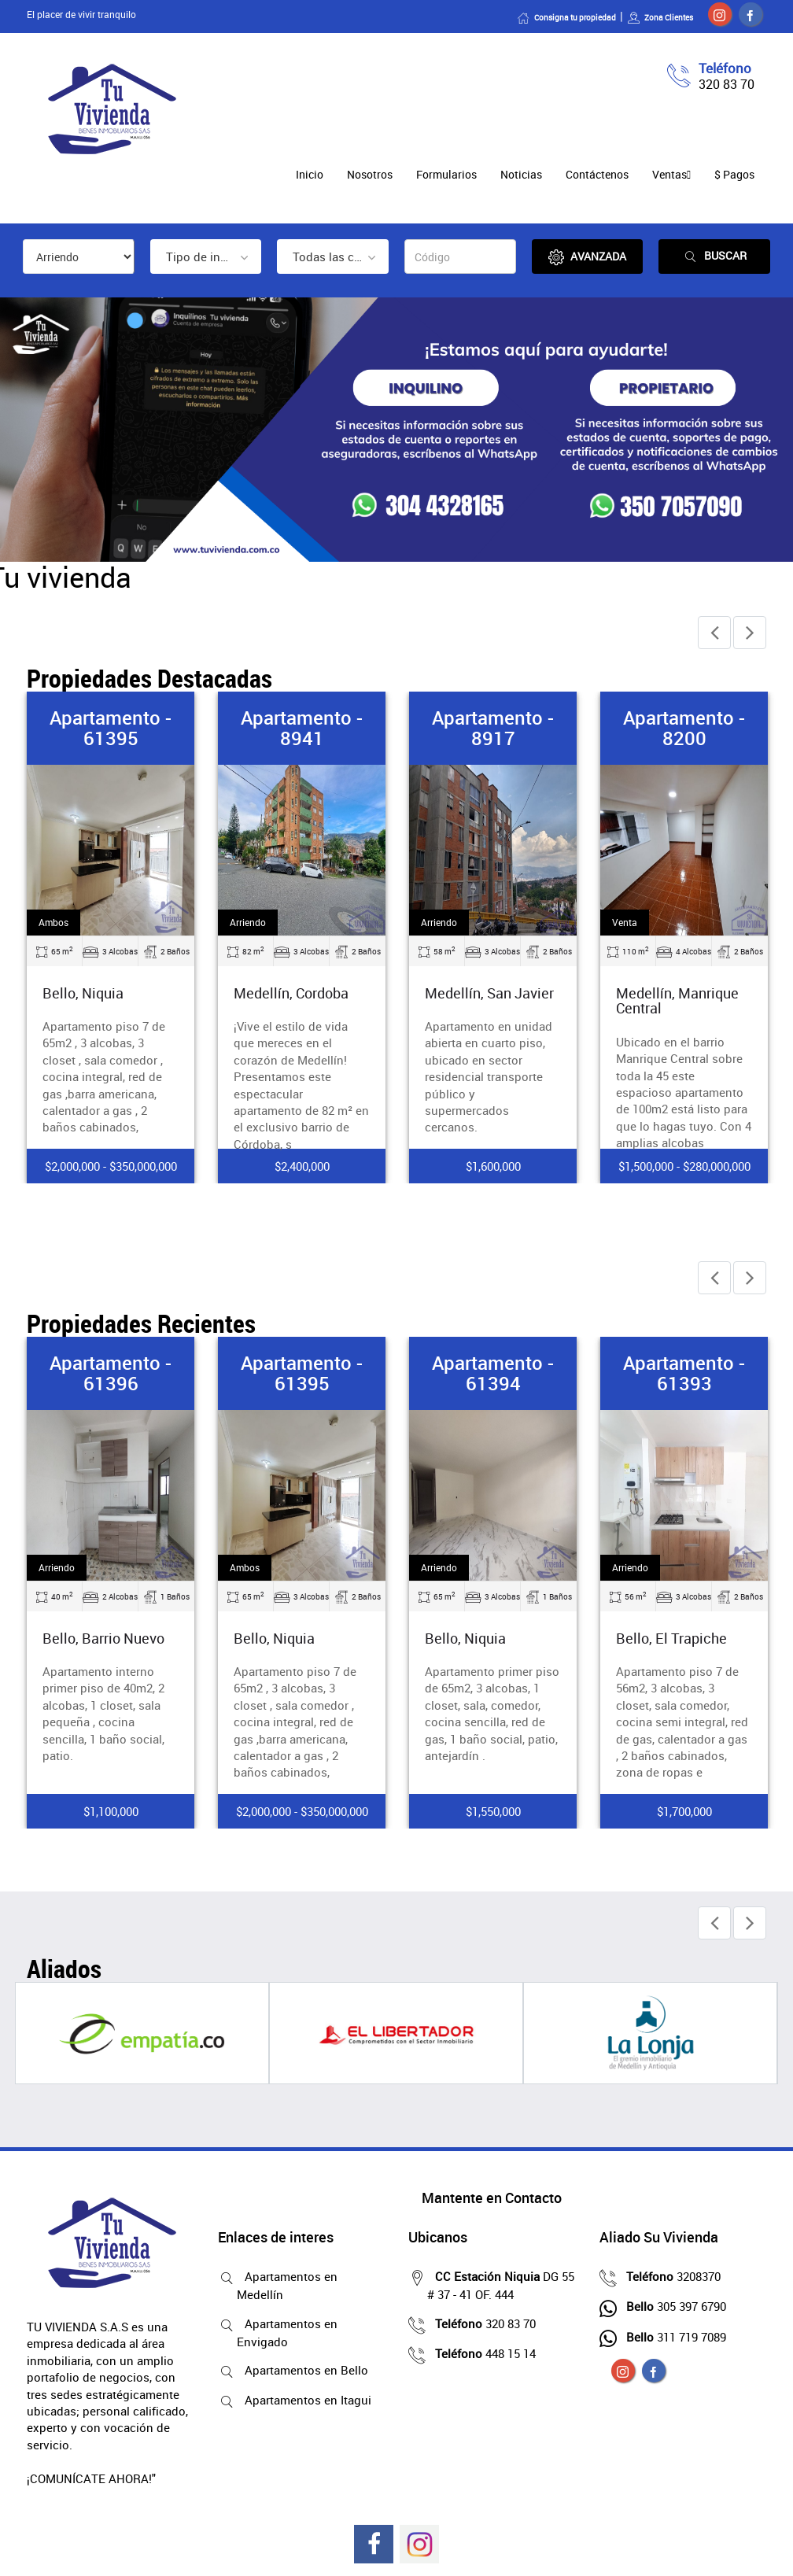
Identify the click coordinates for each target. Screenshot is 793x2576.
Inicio (309, 174)
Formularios (446, 174)
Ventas (669, 174)
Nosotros (370, 174)
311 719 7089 (672, 2337)
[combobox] (206, 256)
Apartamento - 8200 (684, 728)
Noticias (521, 174)
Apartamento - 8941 (302, 728)
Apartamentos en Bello (302, 2370)
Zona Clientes (660, 17)
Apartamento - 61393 (684, 1373)
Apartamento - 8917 (493, 728)
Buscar (714, 256)
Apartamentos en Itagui (304, 2400)
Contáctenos (597, 174)
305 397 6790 (672, 2306)
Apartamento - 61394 (493, 1373)
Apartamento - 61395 (111, 728)
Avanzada (587, 257)
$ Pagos (734, 174)
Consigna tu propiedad (566, 17)
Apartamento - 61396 (111, 1373)
